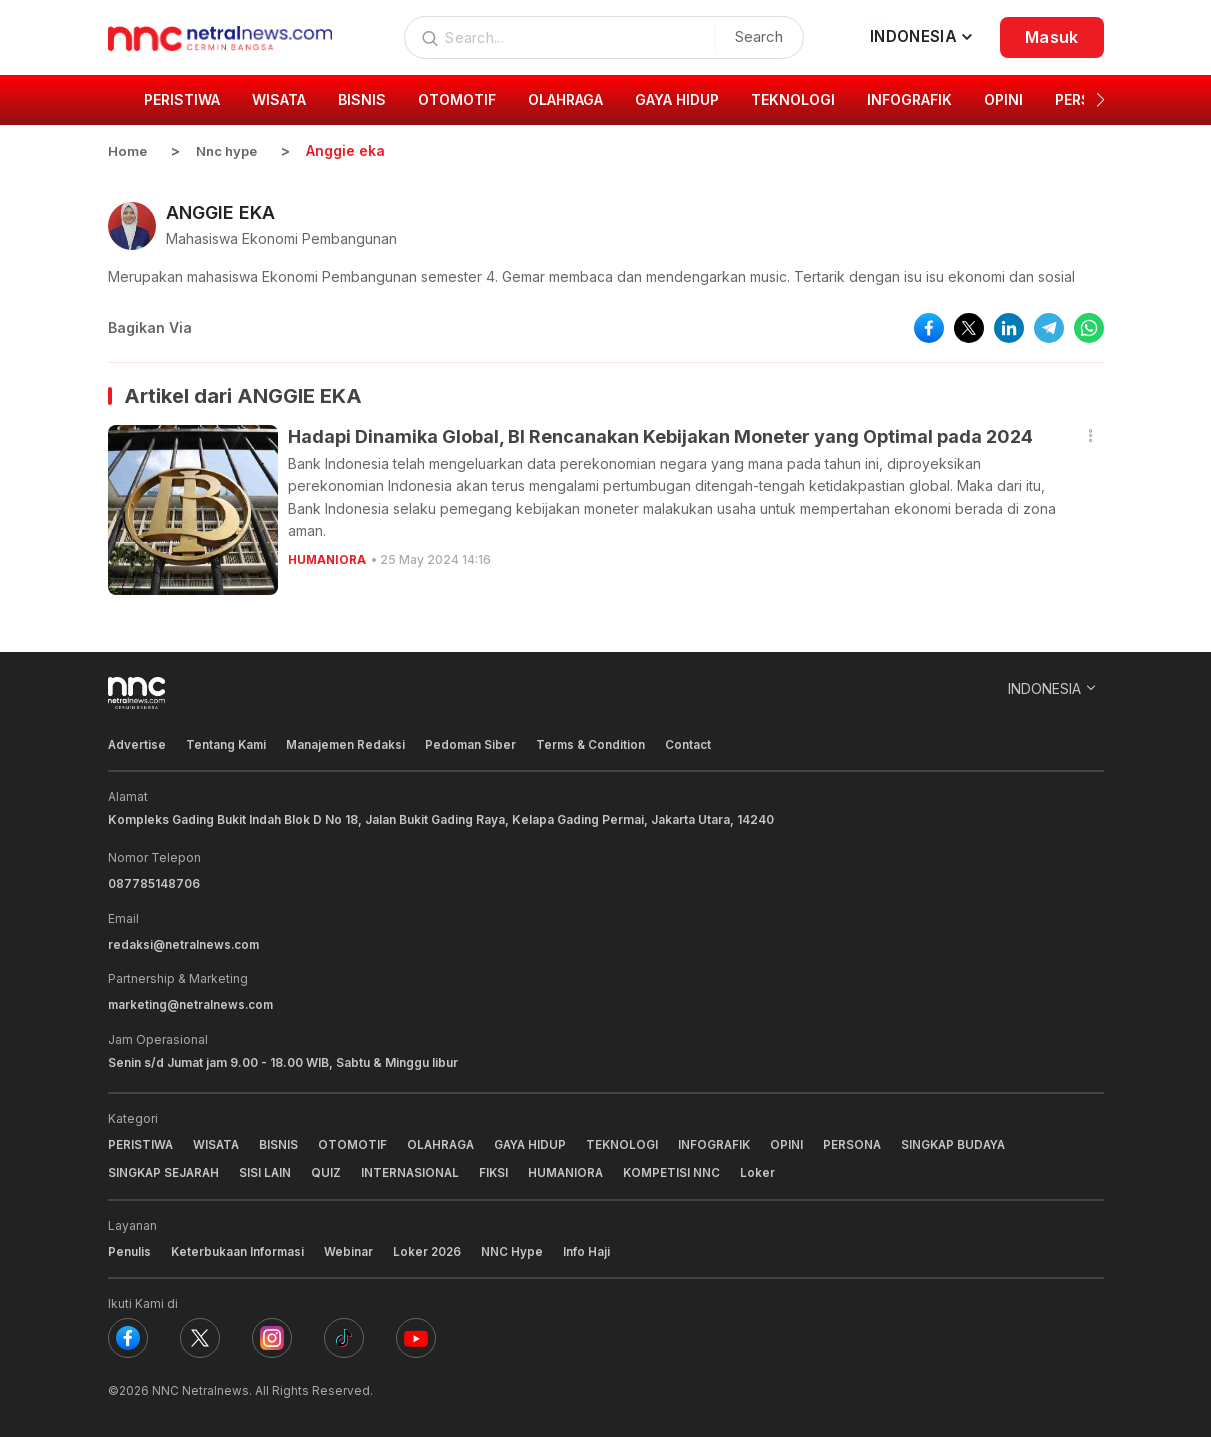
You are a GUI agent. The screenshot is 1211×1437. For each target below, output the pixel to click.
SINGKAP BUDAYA (968, 1141)
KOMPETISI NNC (682, 1169)
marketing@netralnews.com (192, 1002)
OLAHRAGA (445, 1141)
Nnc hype (231, 150)
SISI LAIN (269, 1169)
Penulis (129, 1247)
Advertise (137, 743)
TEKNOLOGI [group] (793, 99)
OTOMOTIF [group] (457, 99)
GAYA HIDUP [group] (677, 99)
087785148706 (154, 882)
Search (755, 36)
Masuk (1052, 37)
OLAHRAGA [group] (565, 99)
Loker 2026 (430, 1247)
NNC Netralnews (200, 1386)
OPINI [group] (1003, 99)
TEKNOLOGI (631, 1141)
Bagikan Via (150, 326)
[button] (1100, 100)
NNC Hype (516, 1247)
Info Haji (590, 1247)
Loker (768, 1169)
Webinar (350, 1247)
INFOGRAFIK (725, 1141)
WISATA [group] (279, 99)
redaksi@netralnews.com (185, 942)
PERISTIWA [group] (182, 99)
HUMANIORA (328, 558)
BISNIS (281, 1141)
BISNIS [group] (362, 99)
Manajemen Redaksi (349, 743)
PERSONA (864, 1141)
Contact (695, 743)
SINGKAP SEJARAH (165, 1169)
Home (128, 150)
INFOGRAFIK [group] (909, 99)
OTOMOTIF (355, 1141)
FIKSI (501, 1169)
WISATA (218, 1141)
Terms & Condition (596, 743)
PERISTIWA (141, 1141)
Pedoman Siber (475, 743)
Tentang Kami (228, 743)
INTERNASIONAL (416, 1169)
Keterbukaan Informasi (238, 1247)
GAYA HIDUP (537, 1141)
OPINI (798, 1141)
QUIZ (331, 1169)
